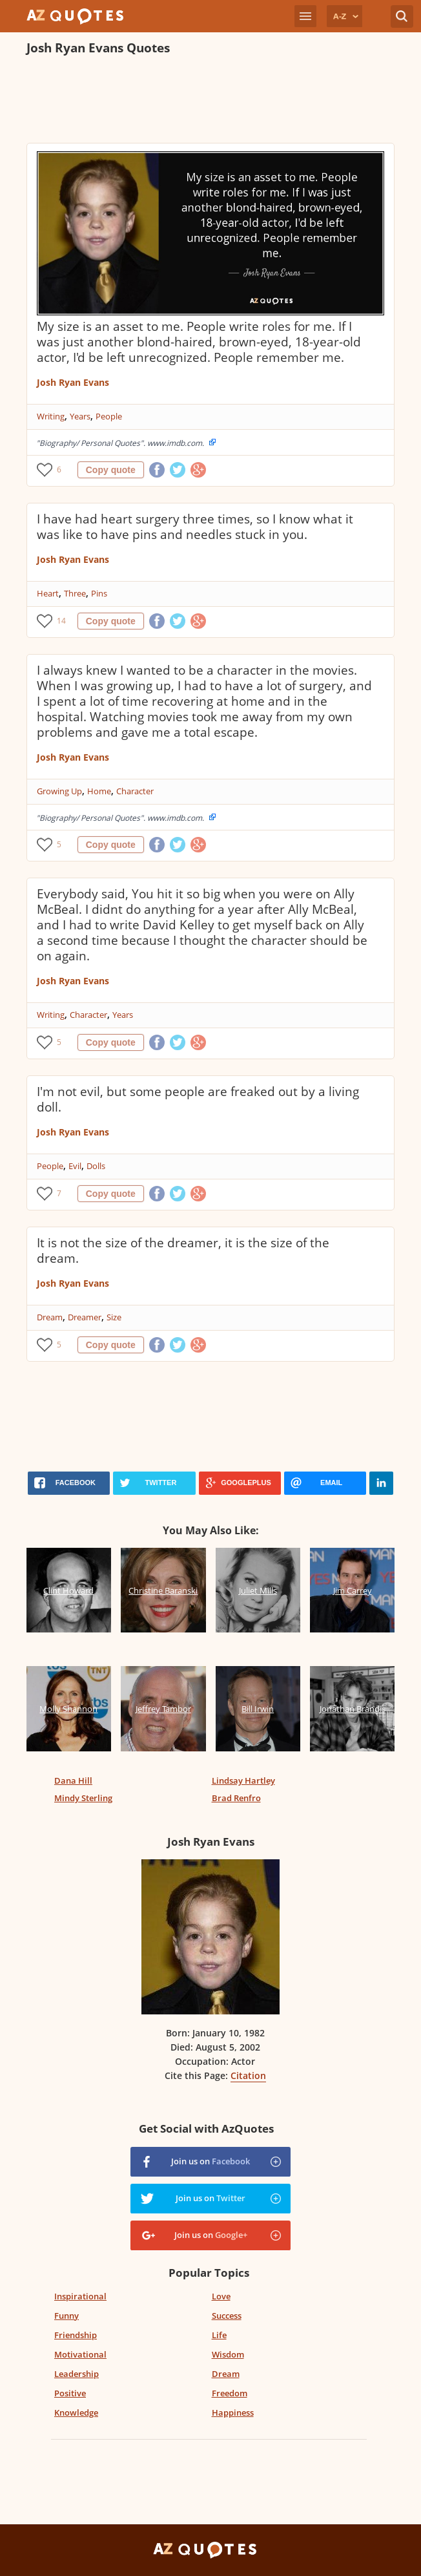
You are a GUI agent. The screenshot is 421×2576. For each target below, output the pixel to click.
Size (114, 1317)
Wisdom (228, 2354)
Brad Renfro (236, 1798)
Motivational (80, 2354)
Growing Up (59, 791)
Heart (48, 593)
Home (99, 791)
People (109, 416)
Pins (99, 593)
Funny (66, 2315)
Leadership (76, 2374)
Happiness (233, 2412)
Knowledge (76, 2412)
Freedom (229, 2393)
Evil (74, 1166)
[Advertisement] (210, 101)
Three (75, 593)
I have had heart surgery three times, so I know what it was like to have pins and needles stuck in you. (195, 526)
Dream (50, 1317)
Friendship (75, 2335)
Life (219, 2335)
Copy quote (111, 470)
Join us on (210, 2161)
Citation (248, 2075)
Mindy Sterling (83, 1798)
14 (61, 620)
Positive (70, 2393)
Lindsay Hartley (243, 1780)
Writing (51, 416)
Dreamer (84, 1317)
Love (221, 2296)
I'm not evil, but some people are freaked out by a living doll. (198, 1099)
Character (135, 791)
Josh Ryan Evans (73, 382)
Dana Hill (73, 1780)
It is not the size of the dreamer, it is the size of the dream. (183, 1250)
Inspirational (80, 2296)
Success (226, 2315)
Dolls (96, 1166)
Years (80, 416)
